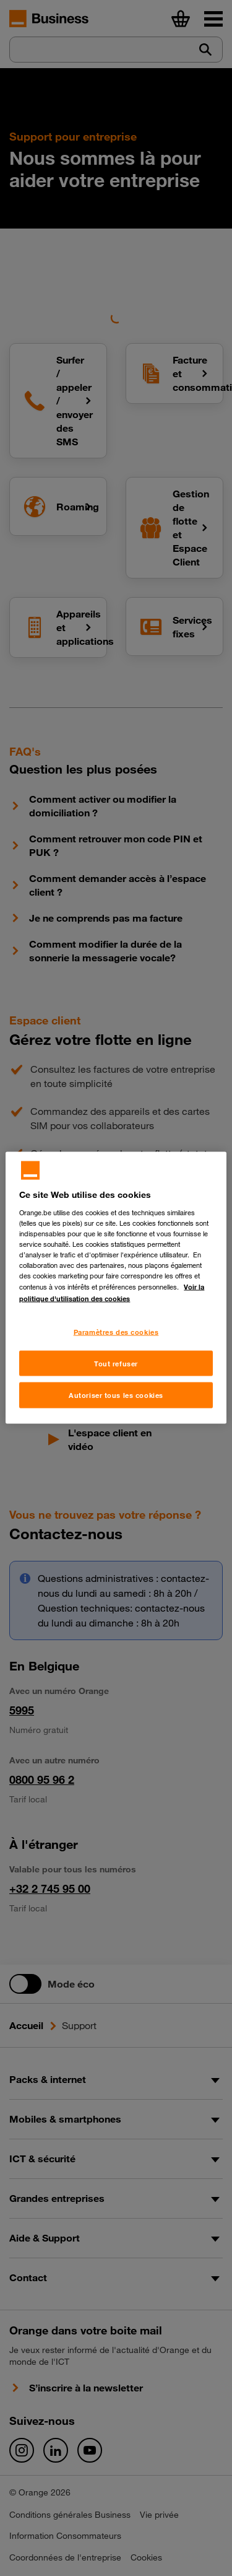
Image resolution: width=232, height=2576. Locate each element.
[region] (116, 1288)
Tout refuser (116, 1363)
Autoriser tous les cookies (116, 1395)
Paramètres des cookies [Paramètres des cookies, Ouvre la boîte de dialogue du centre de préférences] (116, 1331)
